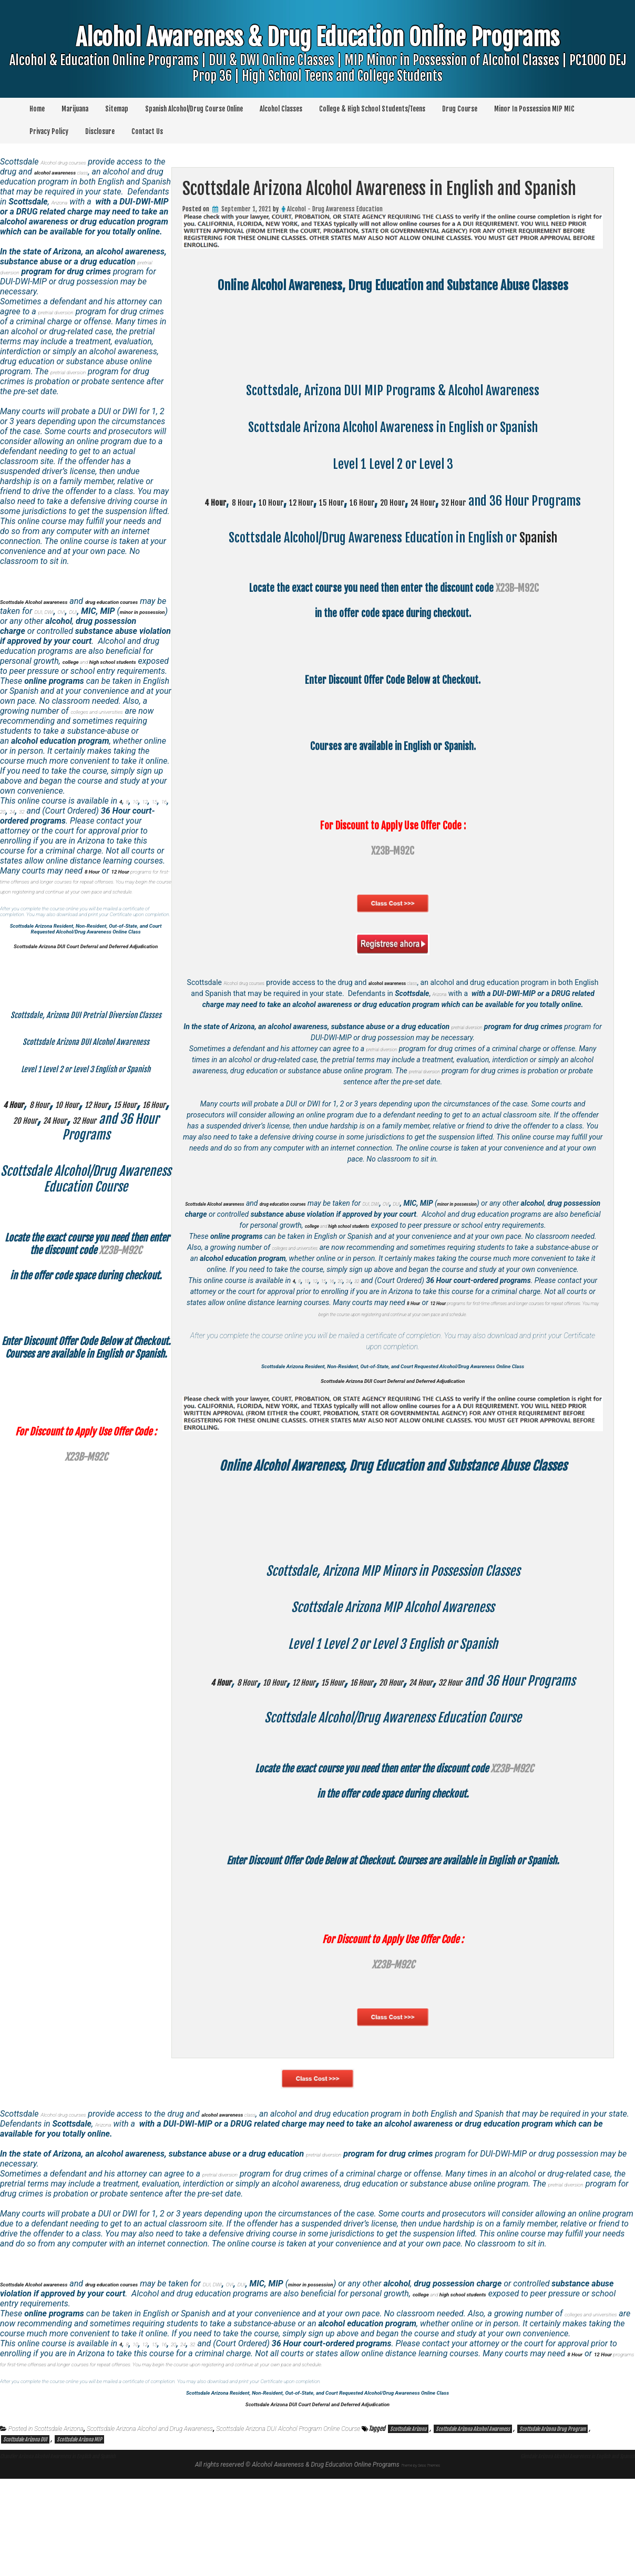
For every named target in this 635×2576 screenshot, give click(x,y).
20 (352, 1318)
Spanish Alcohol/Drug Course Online (194, 109)
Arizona (486, 1009)
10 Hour (288, 501)
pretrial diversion (486, 1053)
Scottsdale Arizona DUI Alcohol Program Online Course (288, 2526)
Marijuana (75, 109)
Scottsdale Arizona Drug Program (552, 2526)
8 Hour (246, 501)
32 (375, 1318)
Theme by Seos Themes (420, 2561)
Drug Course (459, 109)
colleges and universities (308, 1285)
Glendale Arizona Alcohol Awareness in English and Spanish (542, 2552)
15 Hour (376, 501)
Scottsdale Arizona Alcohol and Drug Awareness (150, 2526)
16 (341, 1318)
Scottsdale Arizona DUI (25, 2536)
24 (364, 1318)
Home (37, 109)
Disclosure (100, 131)
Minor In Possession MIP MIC (534, 109)
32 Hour (555, 501)
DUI (481, 1230)
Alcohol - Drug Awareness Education (335, 209)
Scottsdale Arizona (59, 2526)
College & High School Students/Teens (372, 109)
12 (318, 1318)
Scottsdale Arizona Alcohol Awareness (473, 2526)
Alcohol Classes (281, 109)
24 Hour (510, 501)
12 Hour (332, 501)
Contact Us (147, 131)
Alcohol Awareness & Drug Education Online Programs (318, 69)
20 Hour (465, 501)
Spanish (538, 553)
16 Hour (421, 501)
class (430, 998)
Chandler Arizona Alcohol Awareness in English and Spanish (93, 2552)
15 (330, 1318)
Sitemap (116, 109)
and (431, 1252)
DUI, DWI (443, 1230)
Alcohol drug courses (253, 998)
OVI (466, 1230)
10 (307, 1318)
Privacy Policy (48, 131)
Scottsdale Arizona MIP (79, 2536)
